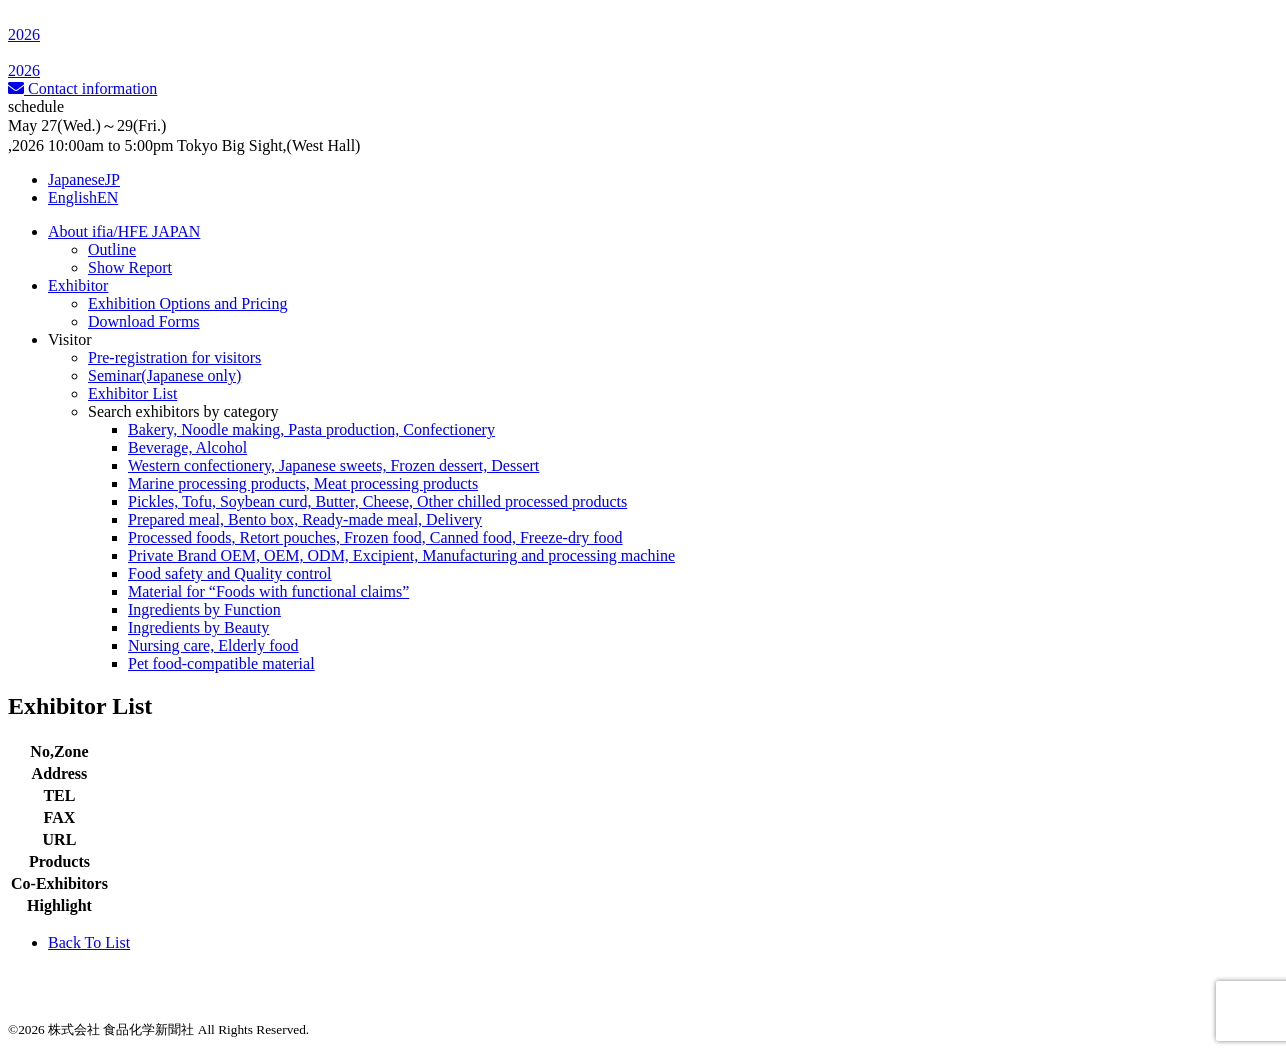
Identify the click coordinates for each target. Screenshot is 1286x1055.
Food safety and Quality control (230, 573)
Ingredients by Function (204, 609)
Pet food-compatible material (221, 663)
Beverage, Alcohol (187, 447)
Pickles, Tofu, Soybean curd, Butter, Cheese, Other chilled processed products (377, 501)
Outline (112, 249)
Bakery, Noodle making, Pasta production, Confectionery (311, 429)
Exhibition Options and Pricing (188, 303)
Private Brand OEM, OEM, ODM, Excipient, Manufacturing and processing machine (401, 555)
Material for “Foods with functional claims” (268, 591)
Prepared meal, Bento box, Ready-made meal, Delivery (305, 519)
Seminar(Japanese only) (164, 375)
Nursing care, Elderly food (213, 645)
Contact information (82, 88)
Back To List (89, 942)
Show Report (130, 267)
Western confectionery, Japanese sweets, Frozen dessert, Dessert (333, 465)
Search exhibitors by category (183, 411)
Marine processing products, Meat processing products (303, 483)
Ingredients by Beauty (198, 627)
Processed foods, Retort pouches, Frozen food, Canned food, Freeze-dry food (375, 537)
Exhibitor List (132, 393)
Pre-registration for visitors (174, 357)
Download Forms (144, 321)
